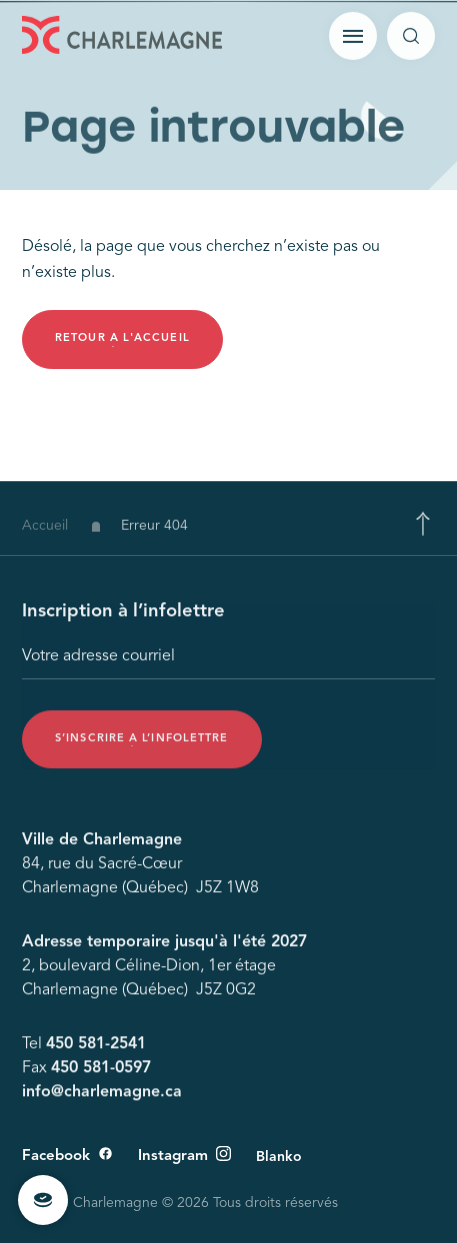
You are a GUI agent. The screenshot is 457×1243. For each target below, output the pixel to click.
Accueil (45, 531)
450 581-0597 (101, 1071)
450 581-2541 (96, 1047)
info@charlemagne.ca (102, 1095)
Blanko (279, 1157)
